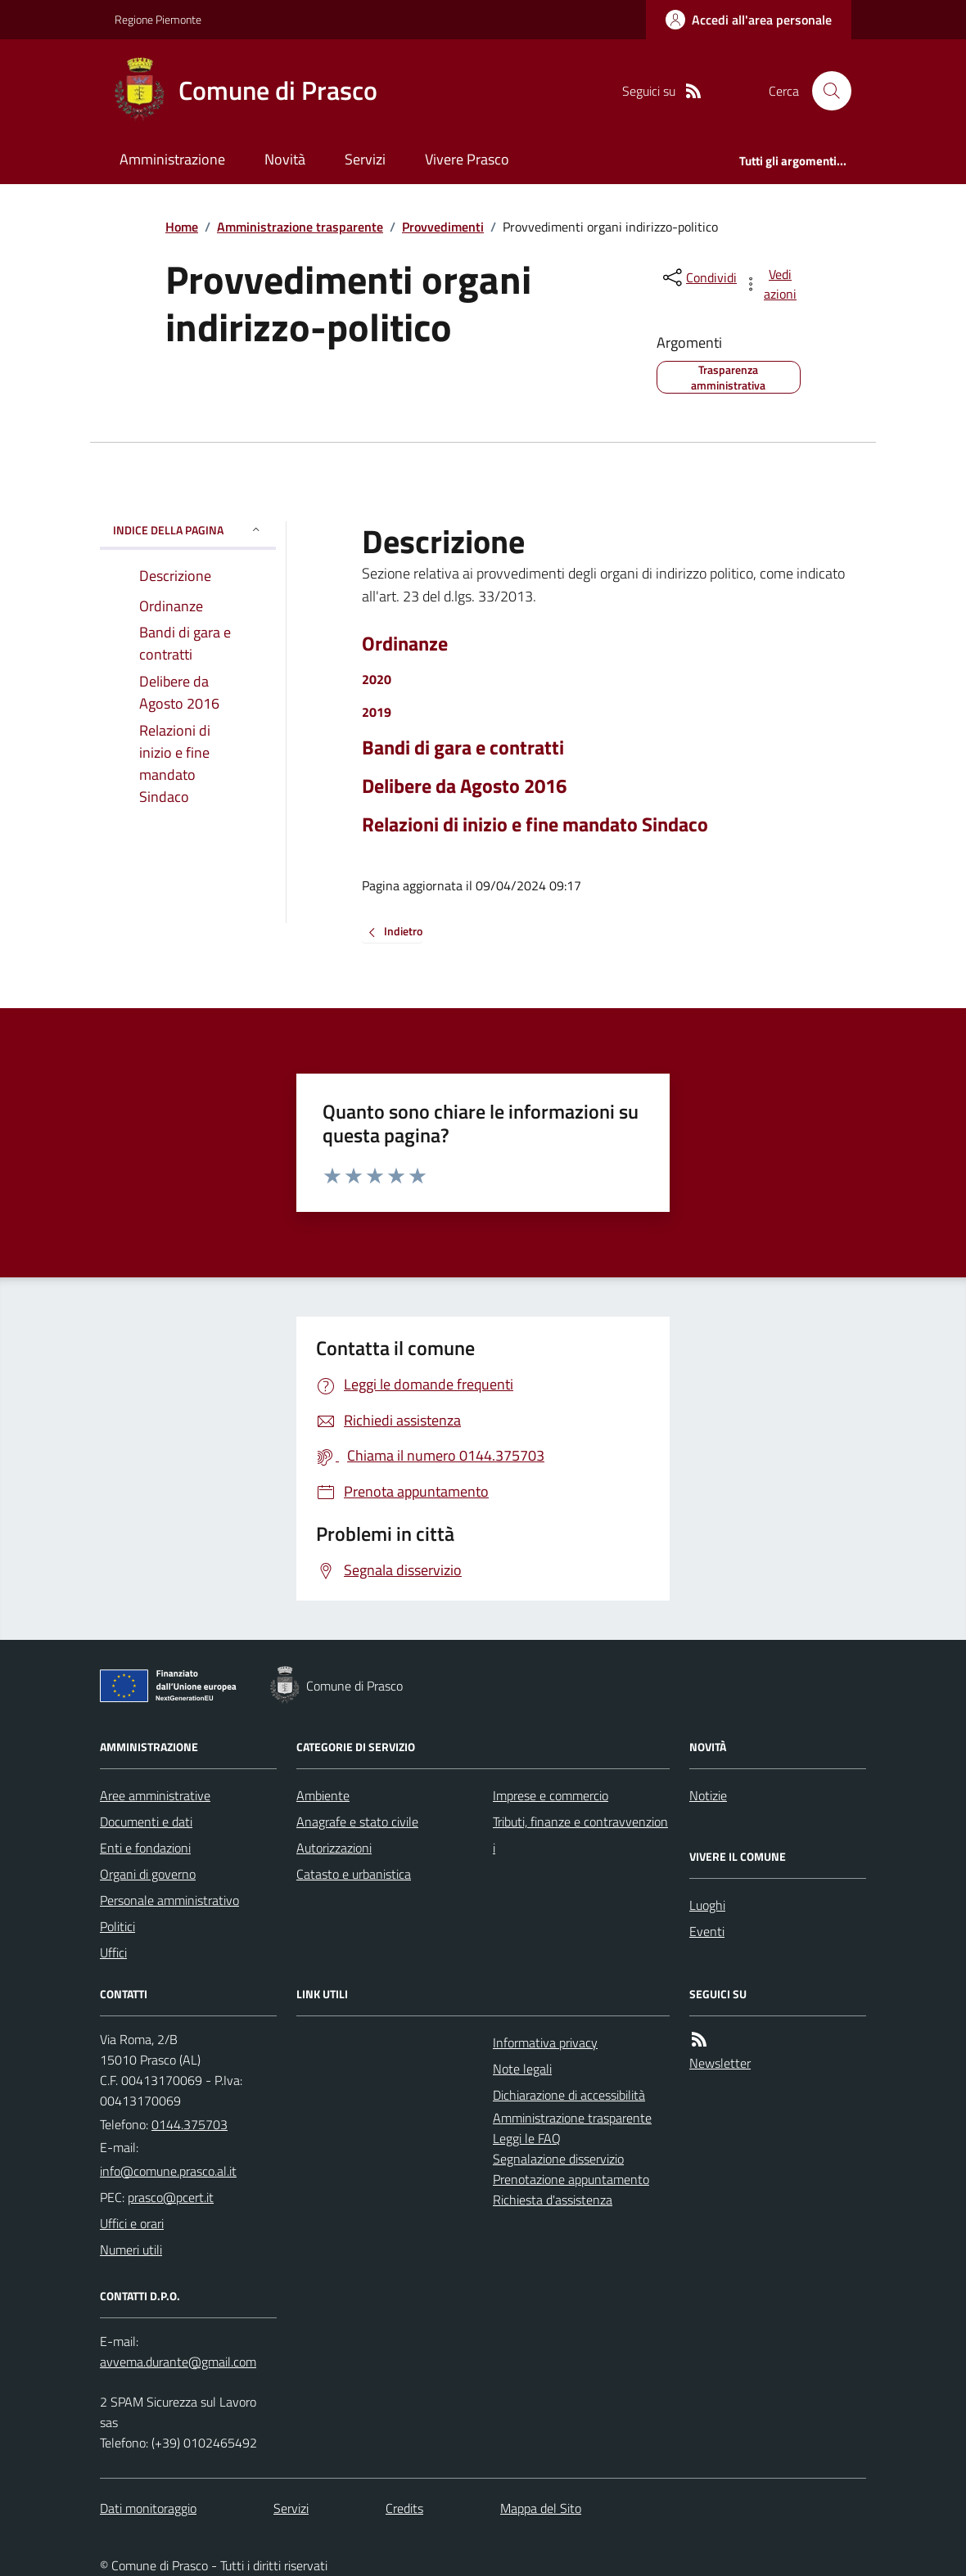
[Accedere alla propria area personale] (748, 19)
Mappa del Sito (540, 2508)
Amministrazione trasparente (300, 226)
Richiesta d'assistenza (552, 2199)
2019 (376, 712)
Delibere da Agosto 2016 (464, 786)
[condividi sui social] (698, 277)
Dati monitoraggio (148, 2508)
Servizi (365, 159)
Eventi (706, 1931)
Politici (117, 1926)
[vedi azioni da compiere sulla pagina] (771, 284)
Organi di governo (148, 1874)
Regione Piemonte (158, 19)
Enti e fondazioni (145, 1848)
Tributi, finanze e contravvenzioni (580, 1835)
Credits (404, 2508)
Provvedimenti (443, 226)
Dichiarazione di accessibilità (569, 2095)
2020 (376, 679)
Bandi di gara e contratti (463, 747)
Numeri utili (131, 2249)
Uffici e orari (132, 2223)
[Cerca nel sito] (825, 90)
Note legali (522, 2068)
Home (181, 226)
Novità (284, 159)
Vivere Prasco (467, 159)
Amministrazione (172, 159)
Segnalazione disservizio (558, 2158)
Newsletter (720, 2063)
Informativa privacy (545, 2042)
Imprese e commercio (550, 1795)
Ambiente (323, 1795)
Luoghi (707, 1905)
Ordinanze (405, 643)
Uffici (113, 1952)
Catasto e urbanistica (353, 1874)
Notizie (708, 1795)
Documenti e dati (146, 1821)
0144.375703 (189, 2124)
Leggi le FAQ (527, 2138)
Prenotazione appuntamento (571, 2179)
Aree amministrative (155, 1795)
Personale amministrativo (169, 1900)
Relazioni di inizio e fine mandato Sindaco (535, 824)
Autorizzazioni (334, 1848)
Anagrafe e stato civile (357, 1821)
